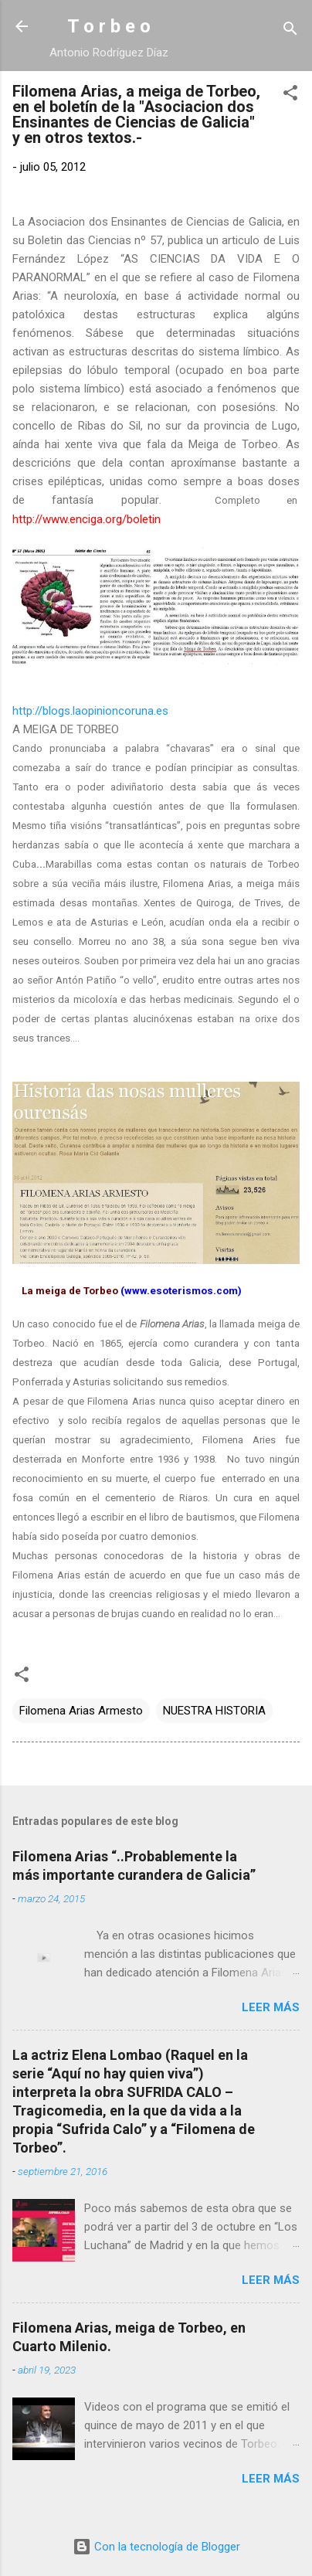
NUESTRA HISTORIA (214, 1711)
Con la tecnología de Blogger (156, 2547)
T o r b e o (109, 26)
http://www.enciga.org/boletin (86, 519)
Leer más (271, 2007)
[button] (290, 95)
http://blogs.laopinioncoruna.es (90, 711)
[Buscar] (290, 31)
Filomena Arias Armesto (81, 1711)
